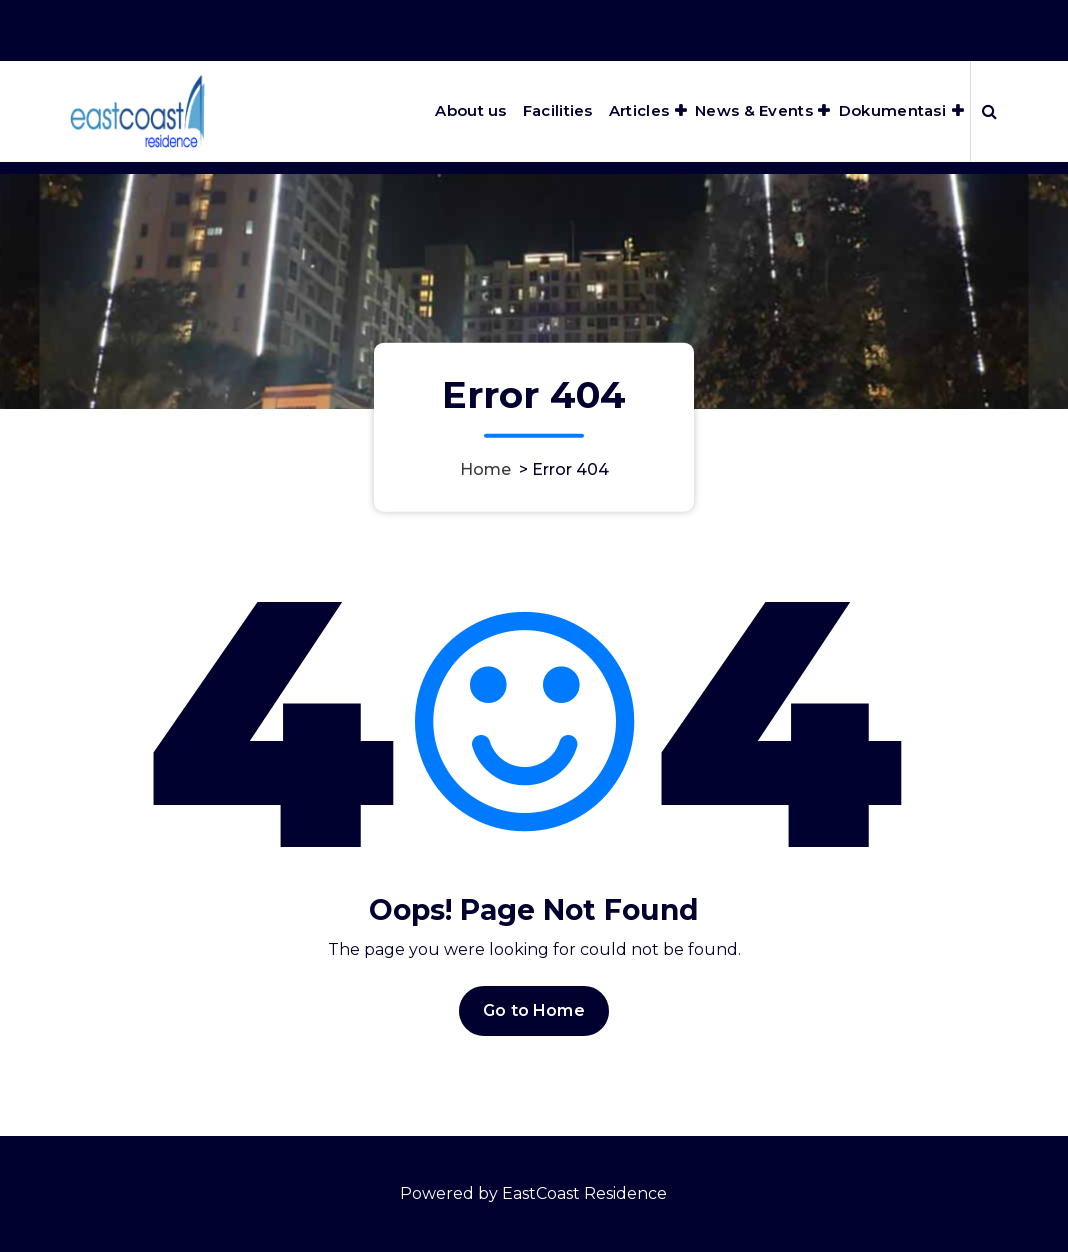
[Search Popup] (989, 111)
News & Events (754, 110)
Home (485, 468)
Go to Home (534, 1019)
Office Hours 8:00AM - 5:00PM (745, 28)
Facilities (558, 110)
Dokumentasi (892, 110)
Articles (639, 110)
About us (470, 110)
